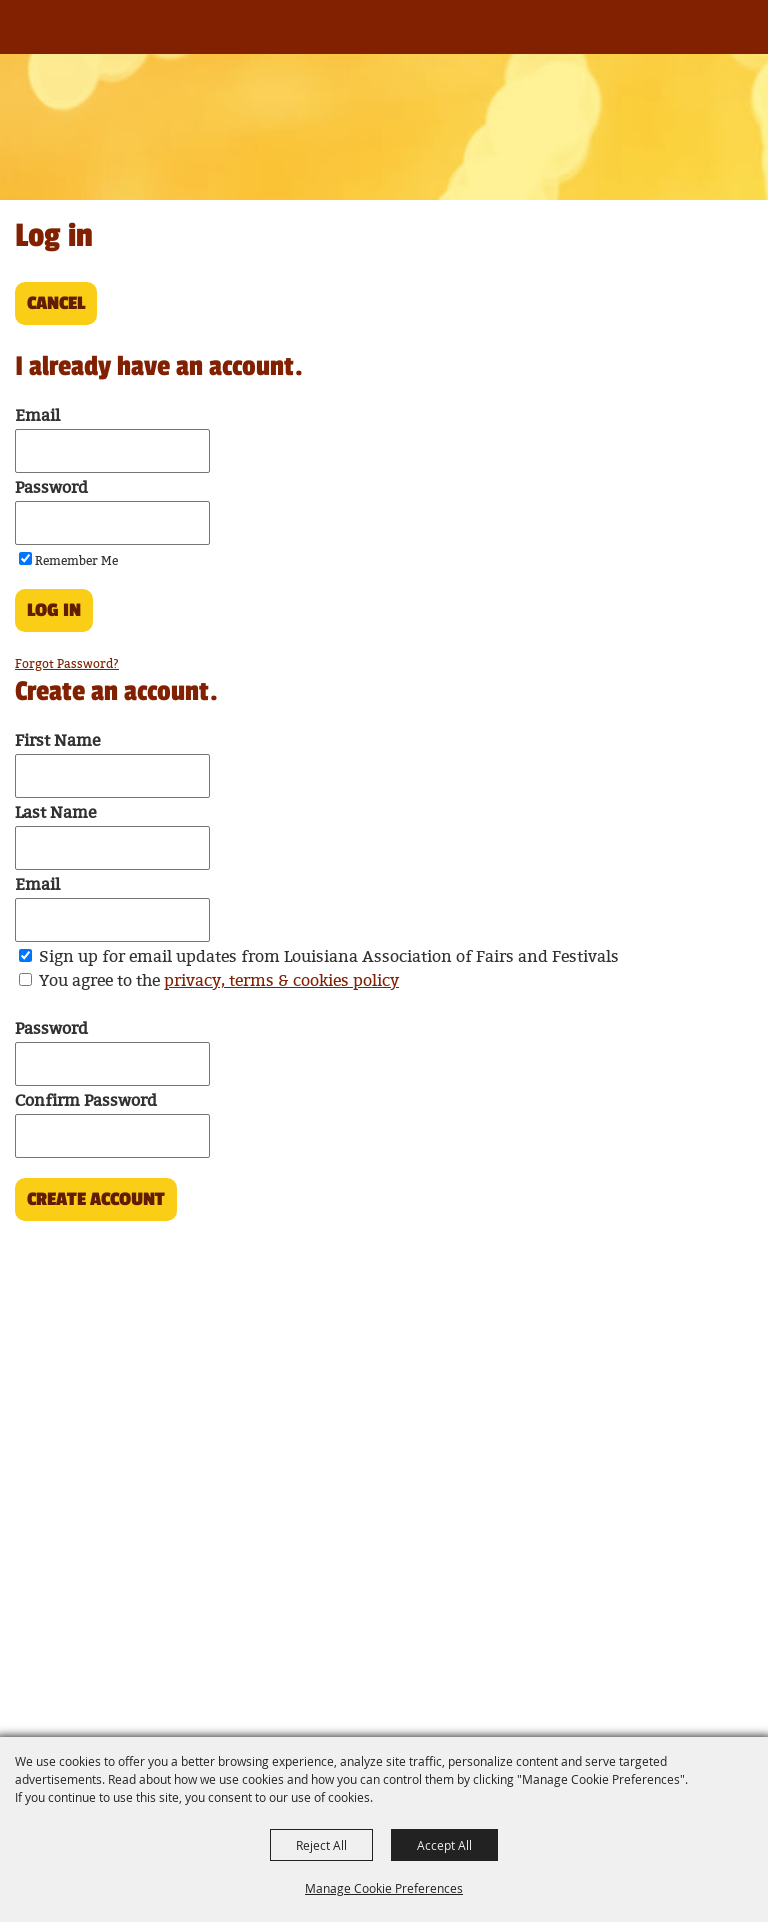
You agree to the (219, 981)
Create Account (96, 1199)
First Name (57, 741)
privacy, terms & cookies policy (281, 981)
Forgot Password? (67, 664)
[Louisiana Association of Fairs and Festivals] (48, 37)
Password (51, 488)
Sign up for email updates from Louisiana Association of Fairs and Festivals (329, 957)
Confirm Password (86, 1101)
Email (37, 416)
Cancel (56, 303)
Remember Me (76, 561)
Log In (54, 610)
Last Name (55, 813)
